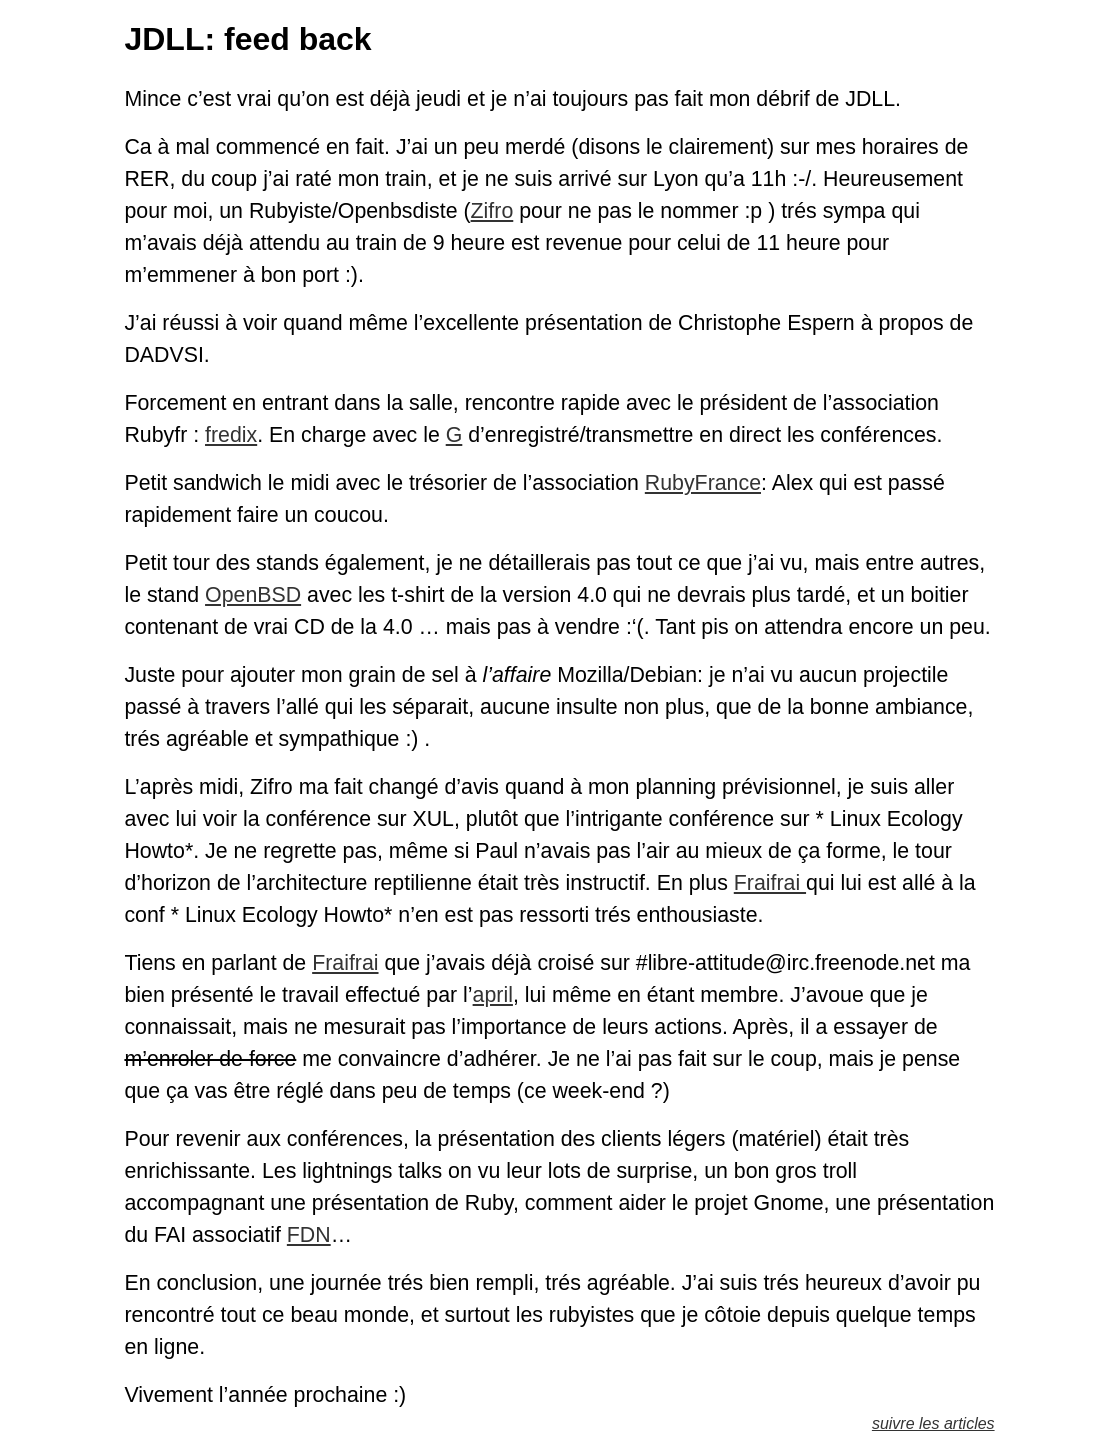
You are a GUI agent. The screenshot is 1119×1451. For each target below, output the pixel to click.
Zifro (492, 211)
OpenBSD (253, 595)
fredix (231, 435)
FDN (309, 1235)
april (493, 995)
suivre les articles (933, 1423)
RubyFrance (703, 483)
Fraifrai (770, 883)
